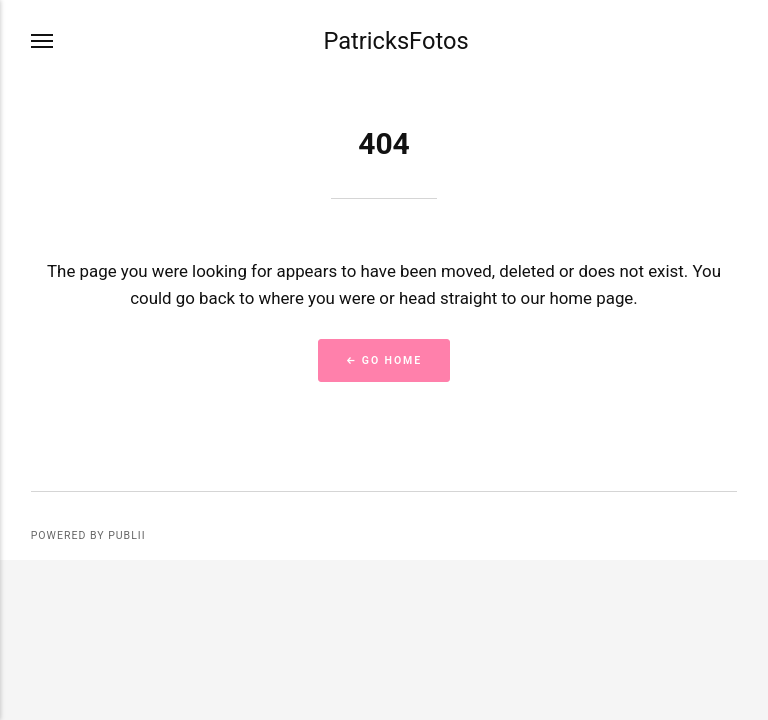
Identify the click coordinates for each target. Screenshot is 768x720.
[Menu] (43, 42)
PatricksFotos (395, 41)
